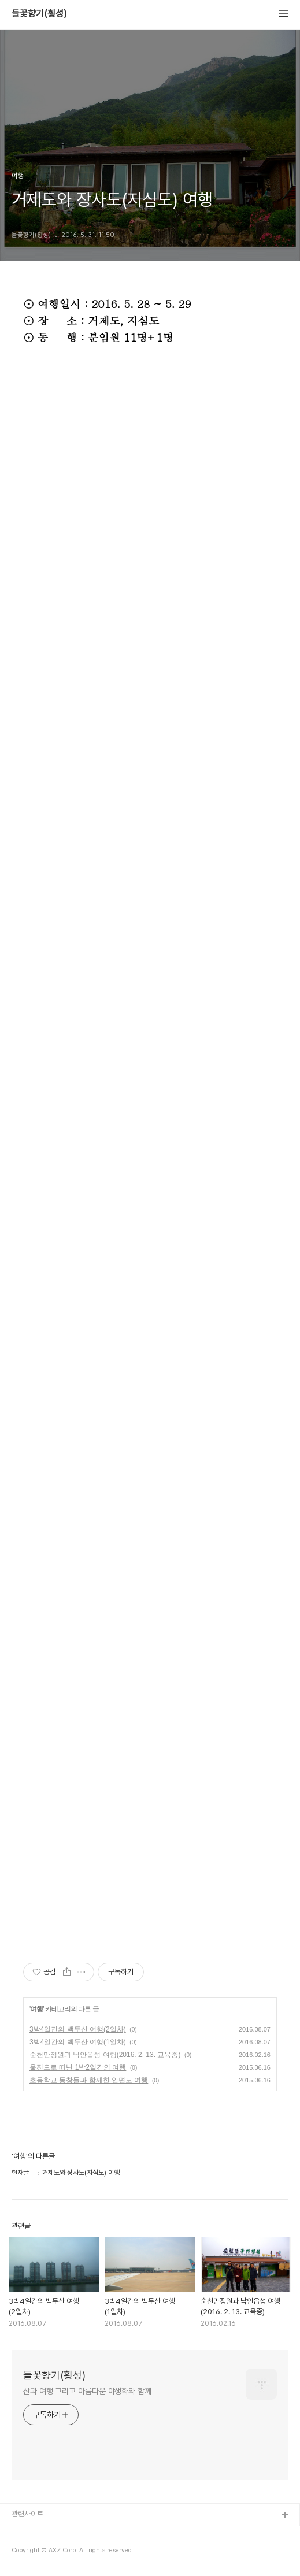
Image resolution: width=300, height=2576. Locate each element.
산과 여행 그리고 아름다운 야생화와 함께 (87, 2391)
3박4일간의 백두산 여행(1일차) (77, 2042)
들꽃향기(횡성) (39, 14)
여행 (36, 2009)
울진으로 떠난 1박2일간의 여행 (77, 2067)
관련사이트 (27, 2514)
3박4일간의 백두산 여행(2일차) (77, 2029)
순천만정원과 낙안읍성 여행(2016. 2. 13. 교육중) (104, 2055)
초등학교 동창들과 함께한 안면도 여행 (88, 2080)
